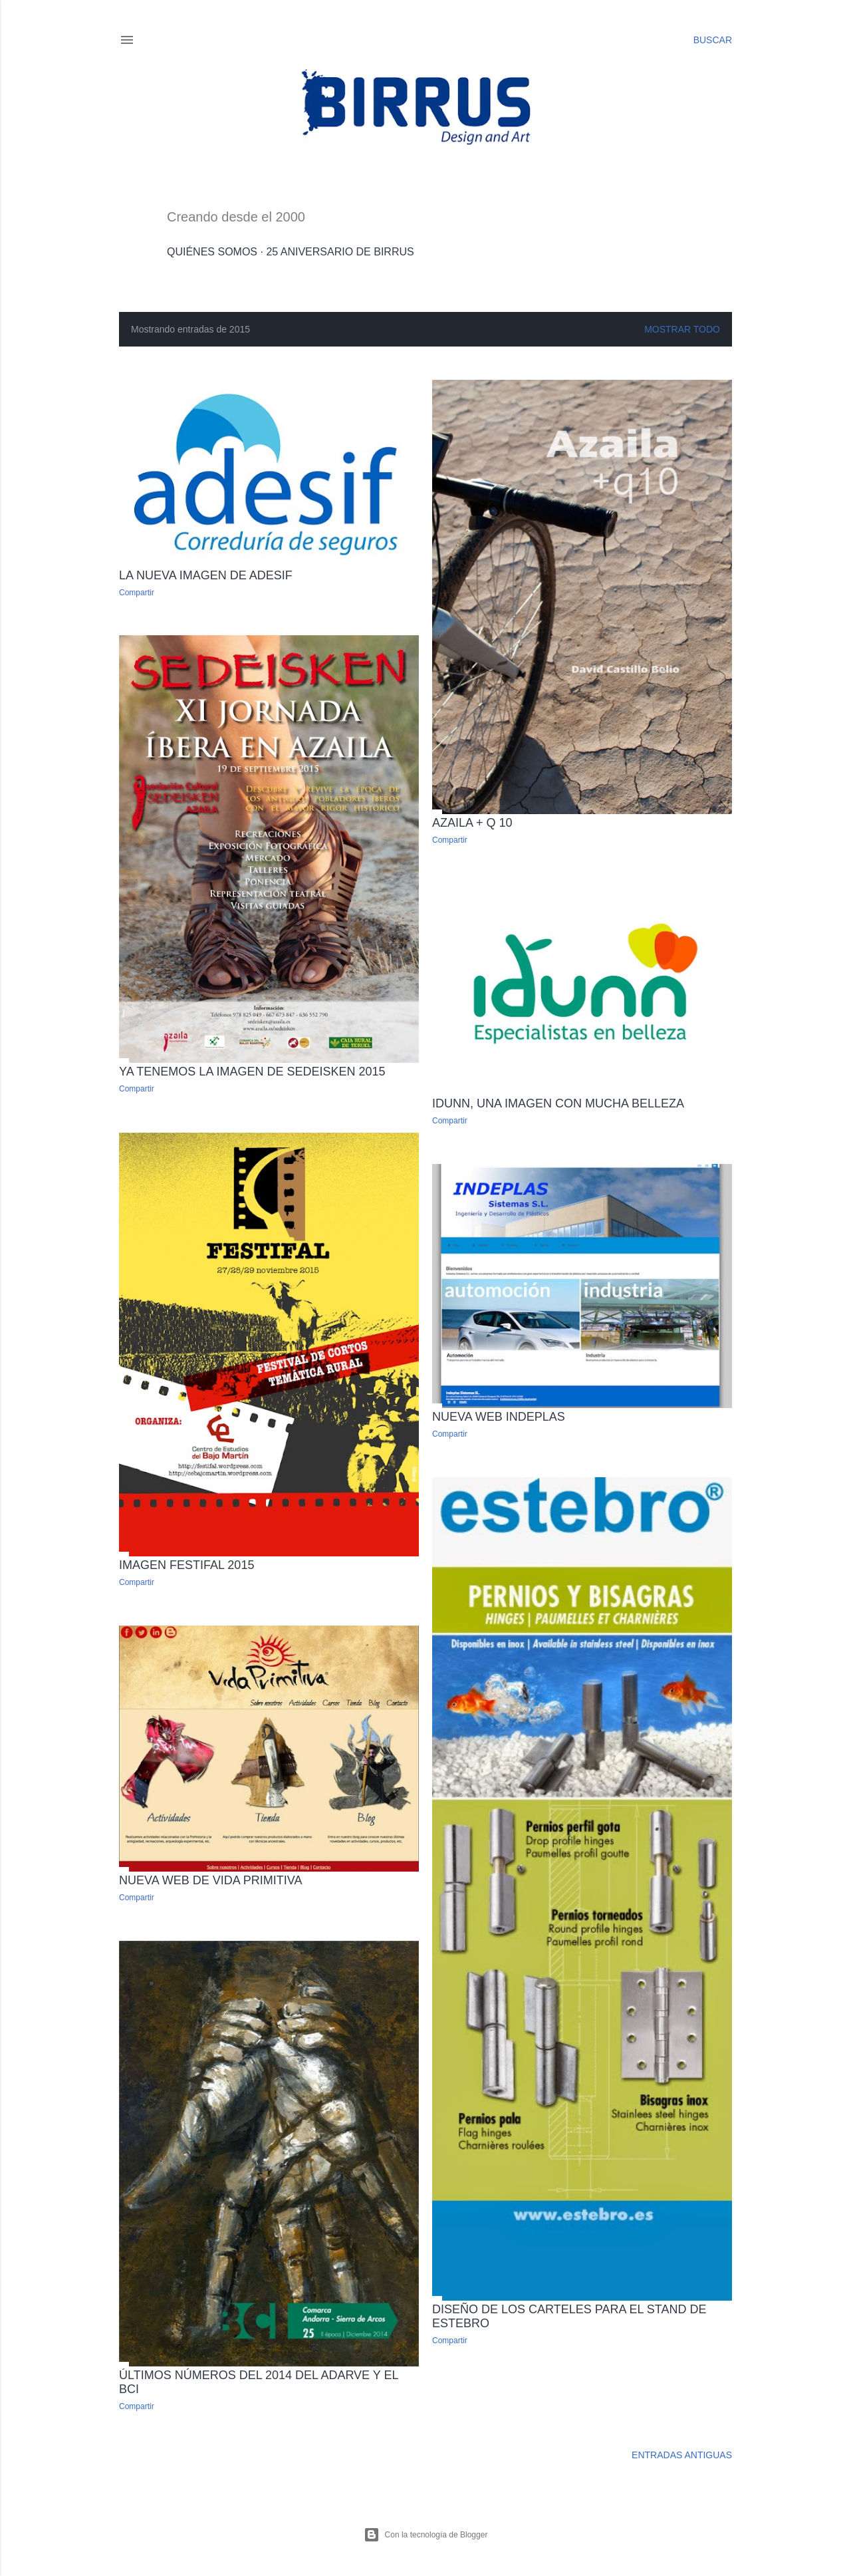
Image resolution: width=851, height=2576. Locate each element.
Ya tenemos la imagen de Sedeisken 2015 (252, 1071)
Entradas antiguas (682, 2455)
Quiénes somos (212, 251)
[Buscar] (712, 40)
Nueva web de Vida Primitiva (210, 1880)
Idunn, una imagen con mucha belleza (558, 1103)
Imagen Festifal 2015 (186, 1565)
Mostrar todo (682, 329)
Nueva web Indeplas (498, 1416)
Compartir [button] (136, 592)
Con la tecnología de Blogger (426, 2535)
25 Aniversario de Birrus (340, 251)
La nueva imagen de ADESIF (206, 575)
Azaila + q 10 (472, 822)
